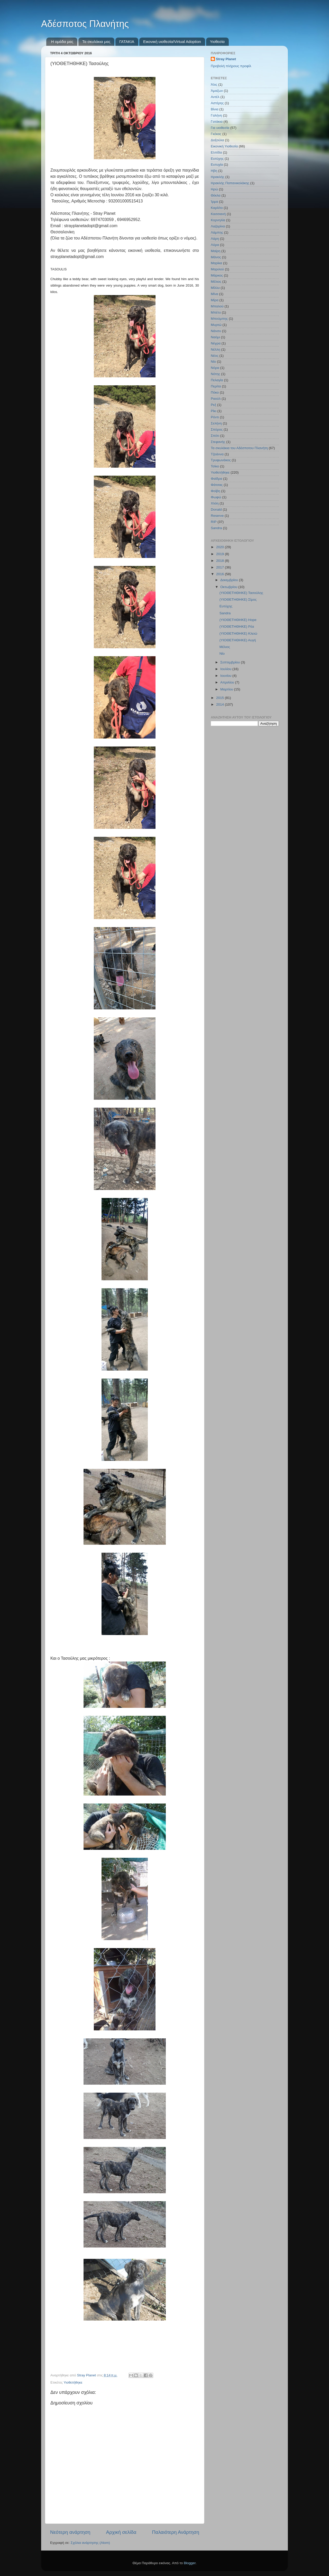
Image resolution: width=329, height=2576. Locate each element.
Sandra (216, 528)
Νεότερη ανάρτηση (70, 2532)
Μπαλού (217, 306)
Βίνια (214, 109)
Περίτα (216, 386)
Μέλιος (216, 281)
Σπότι (215, 436)
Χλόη (215, 503)
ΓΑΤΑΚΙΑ (126, 41)
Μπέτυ (216, 312)
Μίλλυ (215, 288)
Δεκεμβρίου (229, 580)
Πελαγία (217, 380)
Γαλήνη (216, 115)
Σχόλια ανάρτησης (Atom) (90, 2543)
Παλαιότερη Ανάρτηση (175, 2532)
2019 (220, 554)
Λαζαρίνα (218, 226)
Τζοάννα (217, 454)
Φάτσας (217, 485)
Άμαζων (217, 91)
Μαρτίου (227, 689)
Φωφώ (216, 497)
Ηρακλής (217, 177)
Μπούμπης (219, 319)
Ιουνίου (226, 676)
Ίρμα (214, 201)
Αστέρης (217, 103)
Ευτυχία (217, 164)
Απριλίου (227, 682)
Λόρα (215, 245)
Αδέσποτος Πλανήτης (85, 24)
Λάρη (215, 239)
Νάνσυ (216, 331)
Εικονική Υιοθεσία (224, 146)
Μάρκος (217, 275)
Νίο (213, 361)
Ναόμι (215, 337)
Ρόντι (215, 417)
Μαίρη (215, 251)
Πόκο (215, 392)
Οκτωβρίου (229, 587)
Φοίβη (215, 491)
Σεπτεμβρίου (230, 662)
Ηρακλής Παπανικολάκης (230, 183)
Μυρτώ (216, 325)
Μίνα (214, 294)
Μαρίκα (216, 263)
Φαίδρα (216, 479)
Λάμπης (217, 232)
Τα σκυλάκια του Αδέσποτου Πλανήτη (239, 448)
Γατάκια (217, 121)
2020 (220, 547)
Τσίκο (215, 466)
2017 (220, 567)
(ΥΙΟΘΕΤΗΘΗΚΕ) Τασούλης (241, 593)
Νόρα (215, 368)
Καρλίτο (217, 208)
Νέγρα (216, 343)
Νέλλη (215, 349)
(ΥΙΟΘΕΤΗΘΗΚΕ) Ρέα (237, 626)
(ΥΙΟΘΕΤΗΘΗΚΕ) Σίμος (238, 599)
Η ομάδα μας (62, 41)
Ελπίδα (216, 152)
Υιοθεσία (217, 41)
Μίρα (214, 300)
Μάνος (216, 257)
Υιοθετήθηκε (72, 2382)
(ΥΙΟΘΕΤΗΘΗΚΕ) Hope (238, 620)
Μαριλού (217, 269)
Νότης (215, 374)
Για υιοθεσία (220, 128)
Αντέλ (215, 97)
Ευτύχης (217, 159)
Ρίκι (213, 411)
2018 (220, 561)
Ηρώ (214, 189)
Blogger (190, 2563)
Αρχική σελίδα (121, 2532)
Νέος (214, 356)
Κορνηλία (218, 220)
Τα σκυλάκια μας (96, 41)
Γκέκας (216, 134)
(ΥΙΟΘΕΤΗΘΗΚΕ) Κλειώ (238, 633)
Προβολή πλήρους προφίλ (231, 66)
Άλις (214, 84)
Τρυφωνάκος (221, 460)
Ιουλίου (226, 669)
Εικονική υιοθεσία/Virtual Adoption (172, 41)
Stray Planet (226, 59)
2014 (220, 704)
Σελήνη (216, 423)
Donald (216, 509)
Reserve (217, 516)
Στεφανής (218, 442)
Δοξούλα (217, 140)
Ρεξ (213, 405)
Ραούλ (216, 399)
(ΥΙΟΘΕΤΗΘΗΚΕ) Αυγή (238, 640)
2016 (220, 574)
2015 (220, 698)
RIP (214, 522)
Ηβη (214, 171)
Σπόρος (217, 429)
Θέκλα (216, 195)
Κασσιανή (218, 214)
